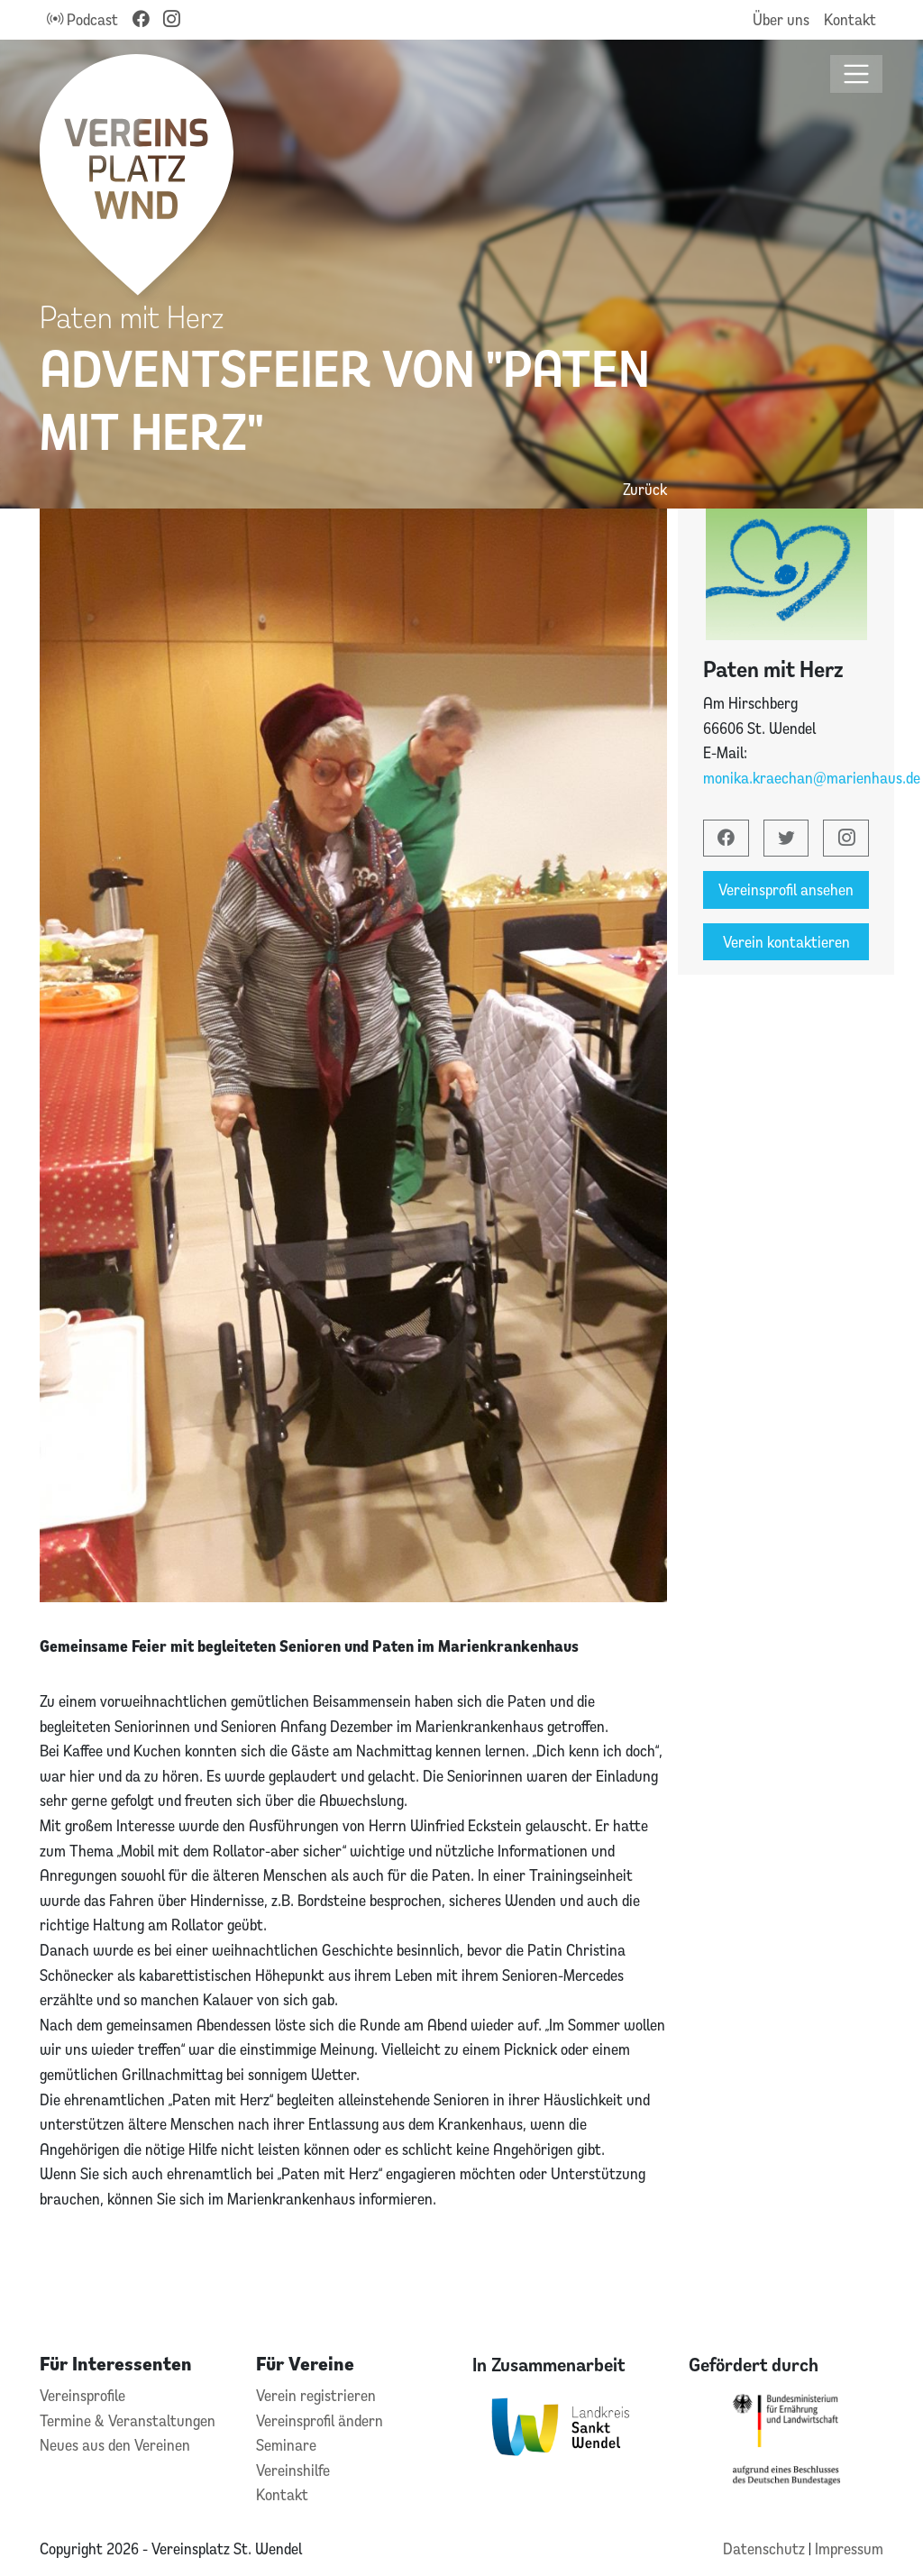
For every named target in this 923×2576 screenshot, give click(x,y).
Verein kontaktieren (786, 941)
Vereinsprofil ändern (319, 2420)
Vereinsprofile (82, 2395)
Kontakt (850, 19)
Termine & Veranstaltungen (127, 2420)
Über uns (781, 19)
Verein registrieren (316, 2395)
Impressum (849, 2548)
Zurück (645, 489)
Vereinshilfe (293, 2470)
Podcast (82, 19)
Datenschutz (766, 2548)
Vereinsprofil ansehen (786, 889)
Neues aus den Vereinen (115, 2444)
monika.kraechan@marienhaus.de (811, 777)
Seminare (286, 2444)
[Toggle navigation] (856, 74)
